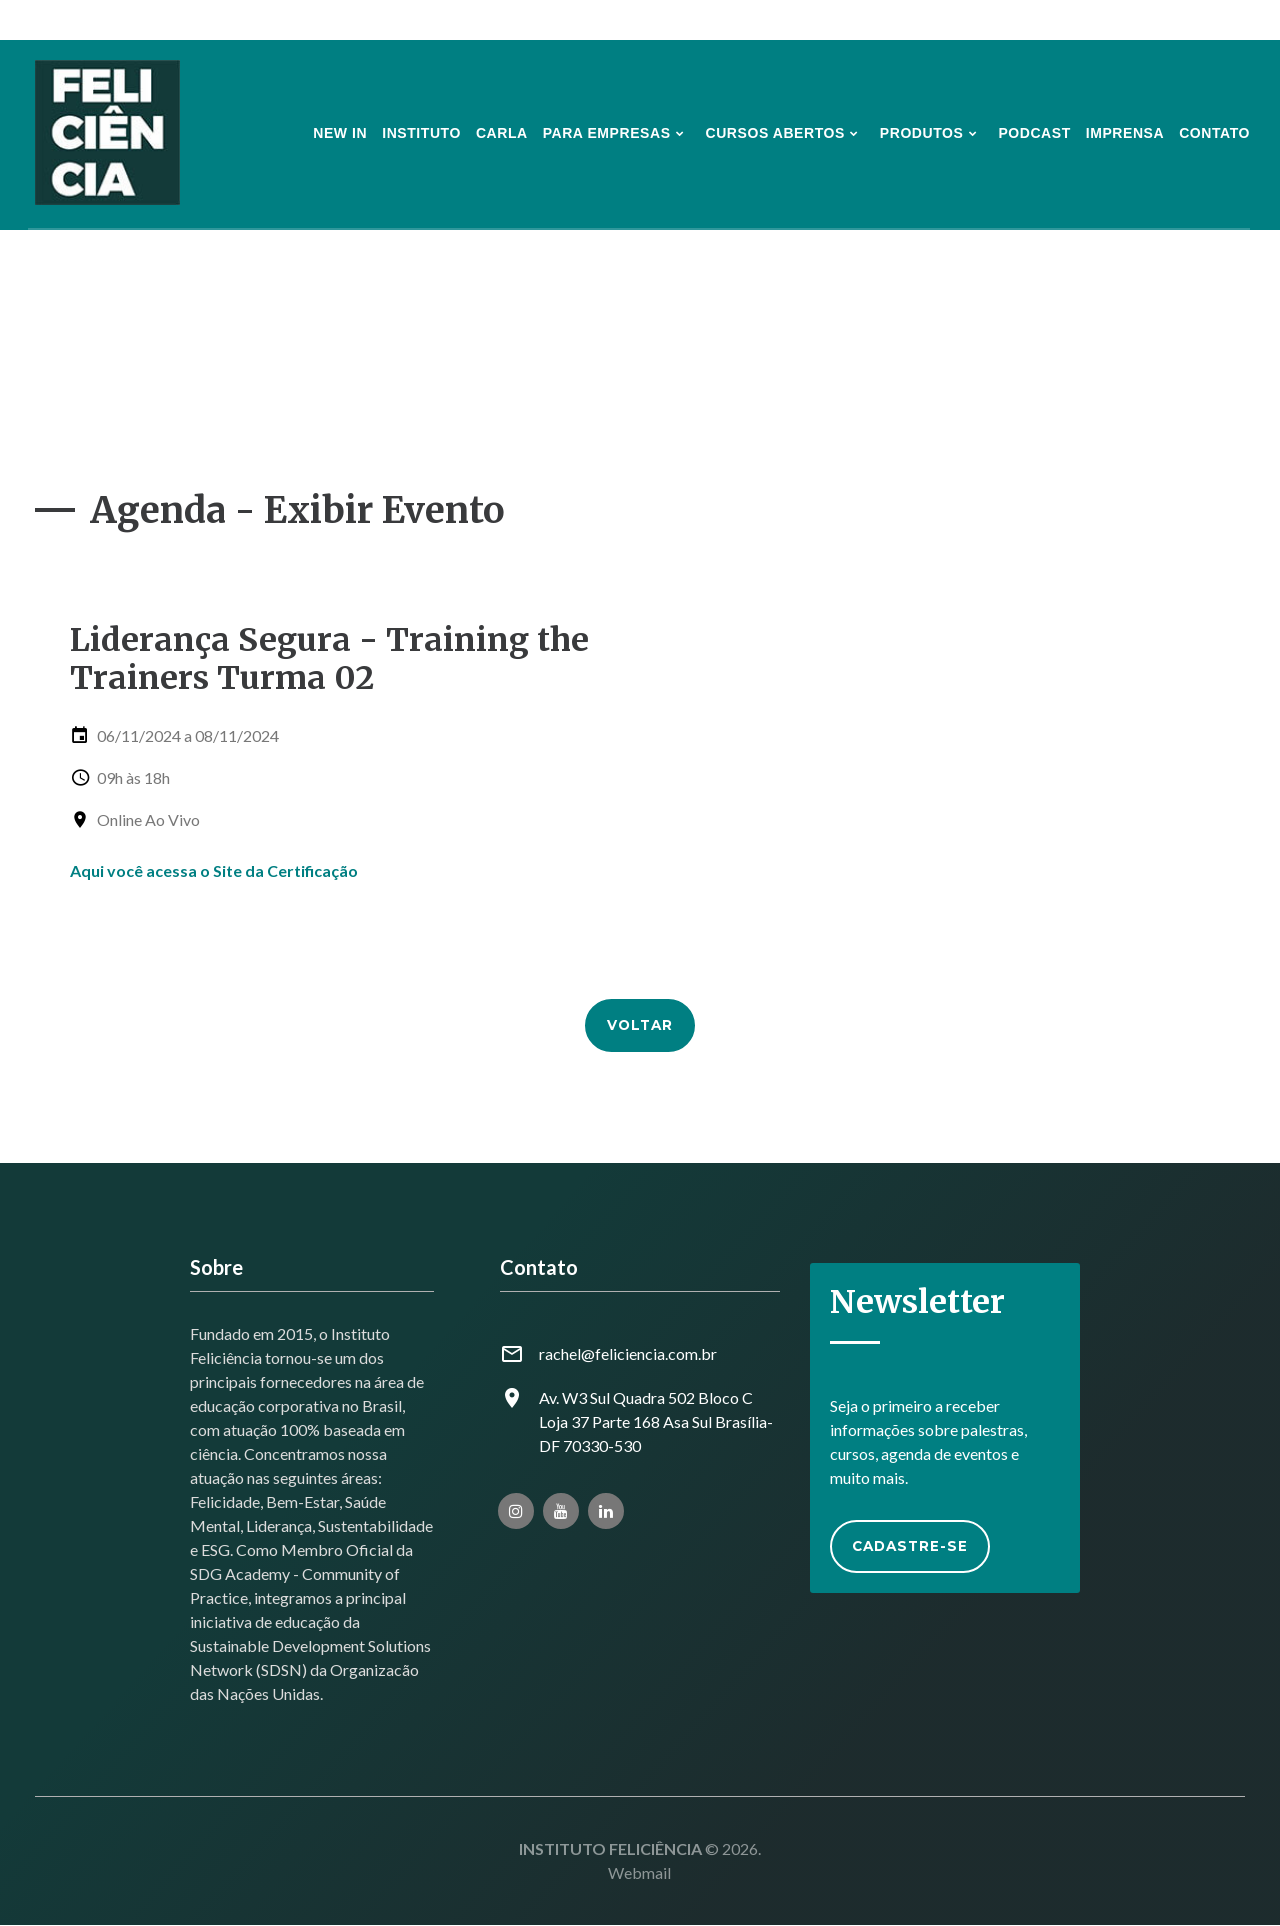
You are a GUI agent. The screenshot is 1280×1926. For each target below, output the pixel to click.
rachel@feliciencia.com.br (628, 1354)
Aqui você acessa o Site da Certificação (214, 870)
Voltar (640, 1023)
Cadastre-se (915, 1550)
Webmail (639, 1873)
